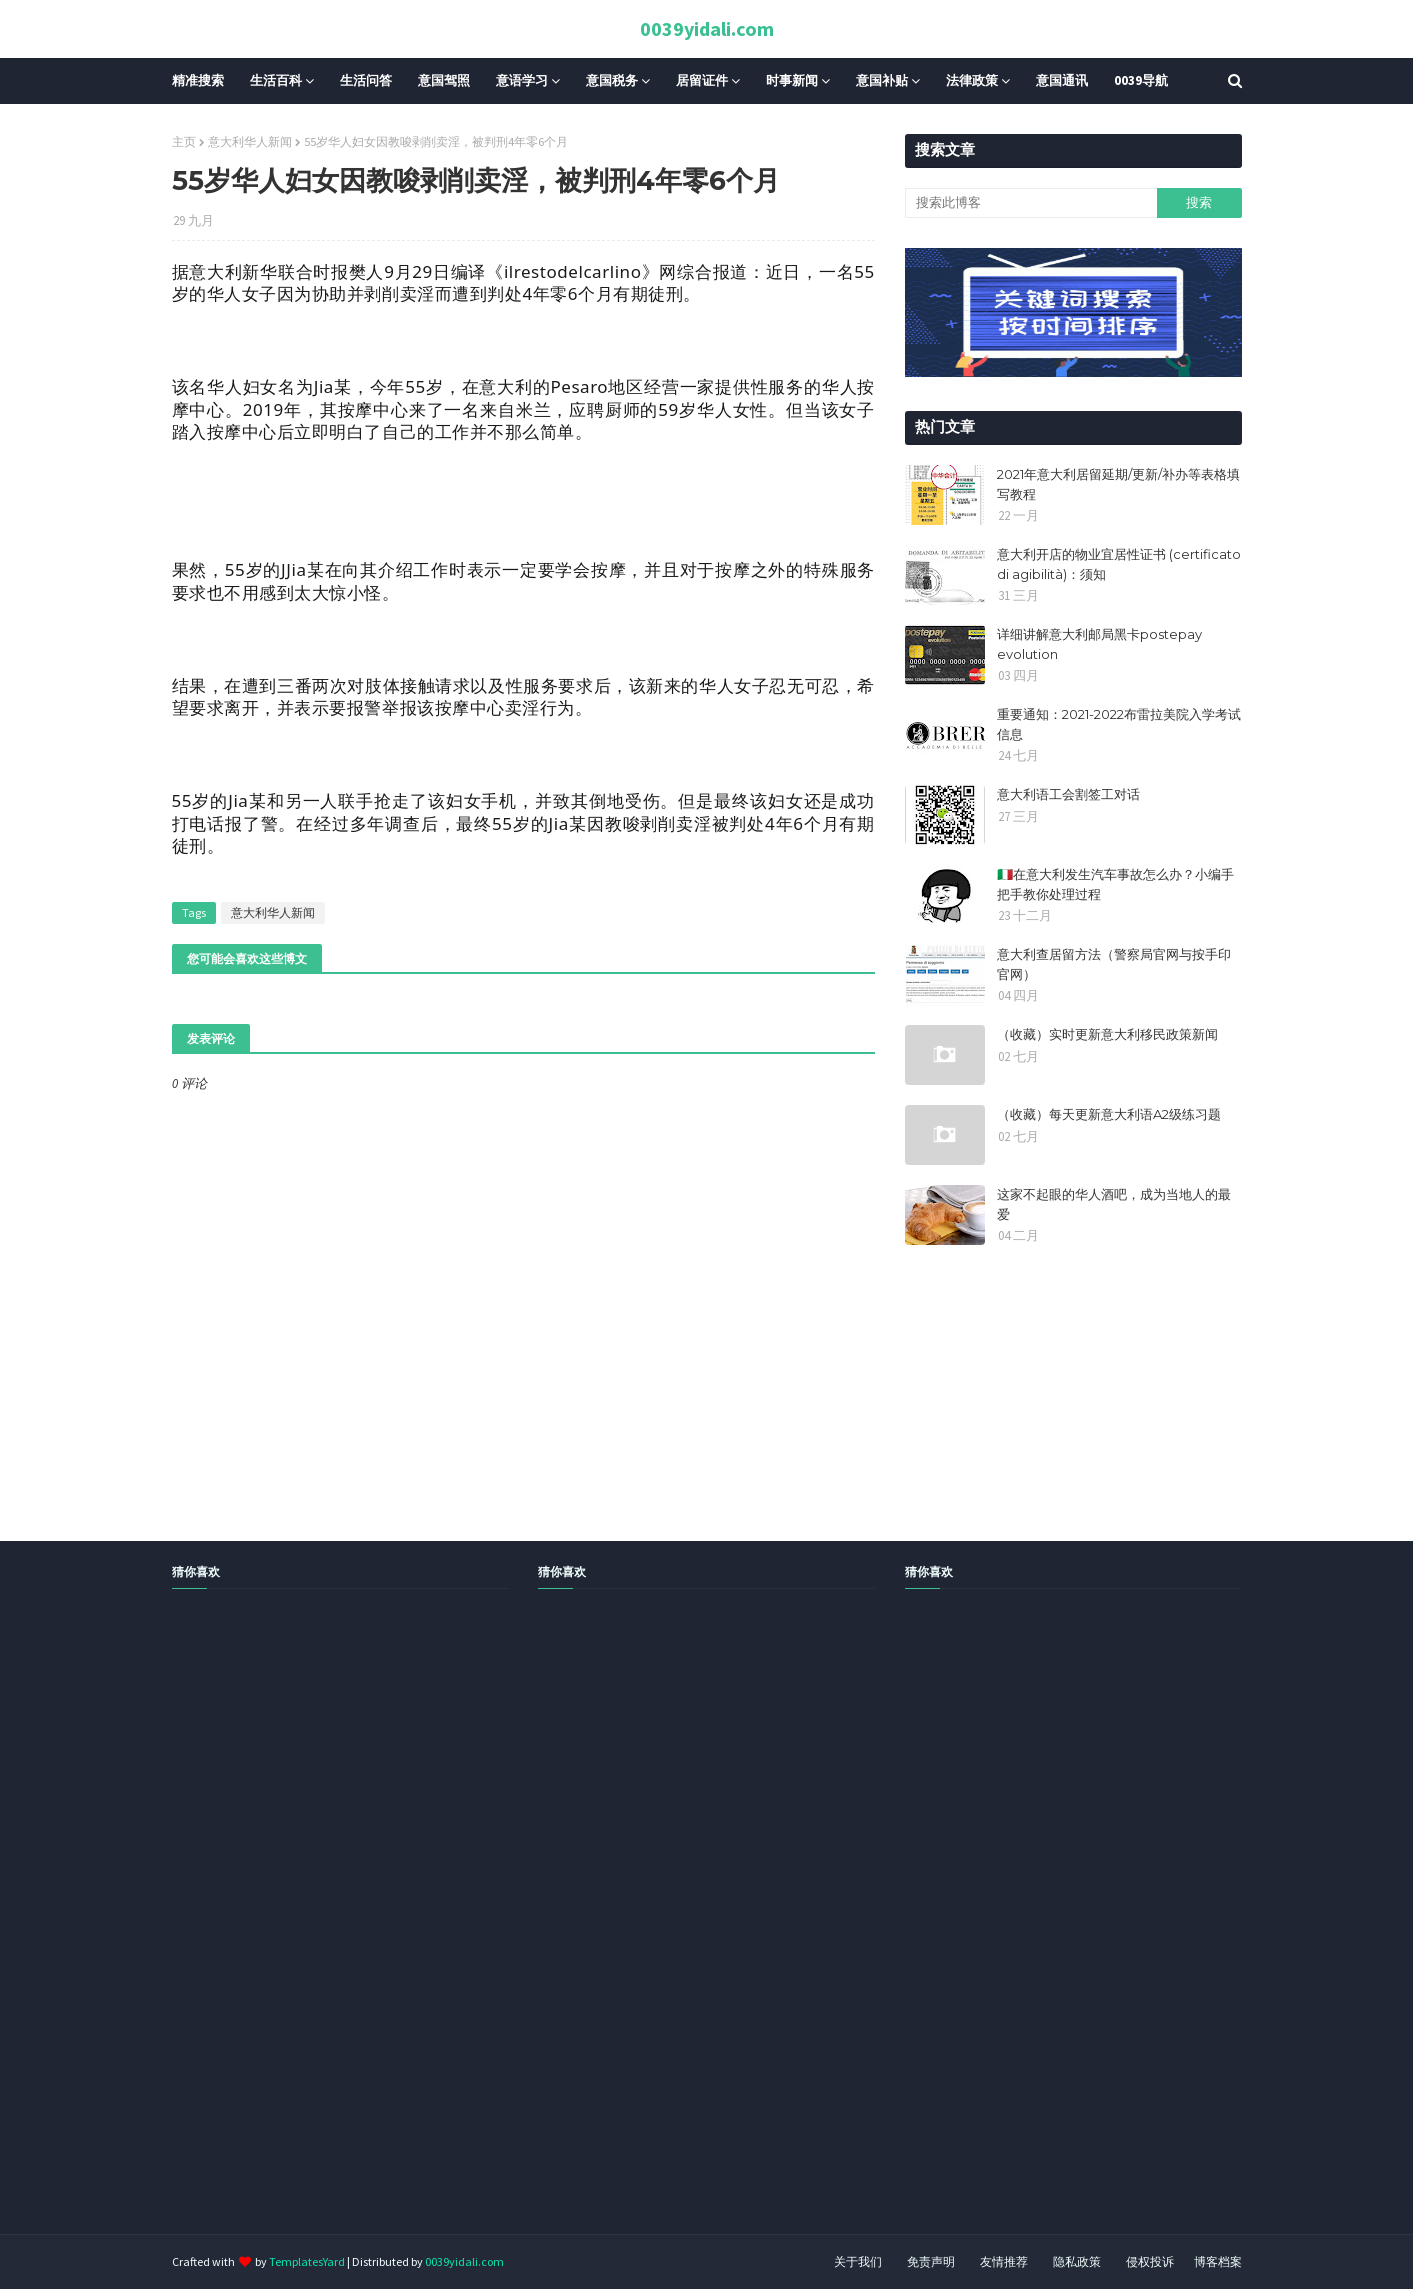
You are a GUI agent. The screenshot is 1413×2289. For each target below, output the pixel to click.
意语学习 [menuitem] (522, 80)
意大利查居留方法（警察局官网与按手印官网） (1114, 964)
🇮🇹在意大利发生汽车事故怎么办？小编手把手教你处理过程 (1115, 884)
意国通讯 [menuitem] (1062, 80)
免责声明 (931, 2261)
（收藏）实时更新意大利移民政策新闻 (1107, 1034)
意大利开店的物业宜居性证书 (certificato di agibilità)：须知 (1119, 564)
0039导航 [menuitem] (1141, 80)
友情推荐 (1004, 2261)
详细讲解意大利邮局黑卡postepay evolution (1099, 644)
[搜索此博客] (1031, 203)
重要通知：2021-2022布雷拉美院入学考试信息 (1119, 724)
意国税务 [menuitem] (612, 80)
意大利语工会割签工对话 (1068, 794)
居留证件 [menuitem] (702, 80)
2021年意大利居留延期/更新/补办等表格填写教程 (1118, 484)
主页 (184, 141)
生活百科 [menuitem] (276, 80)
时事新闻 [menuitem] (792, 80)
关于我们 (858, 2261)
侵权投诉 (1150, 2261)
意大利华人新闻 (250, 141)
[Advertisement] (600, 1934)
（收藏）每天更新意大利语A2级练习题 (1109, 1114)
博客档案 (1218, 2261)
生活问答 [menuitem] (366, 80)
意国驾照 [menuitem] (444, 80)
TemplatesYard (307, 2261)
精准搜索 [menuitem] (198, 80)
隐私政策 (1077, 2261)
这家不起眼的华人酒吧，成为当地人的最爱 (1114, 1204)
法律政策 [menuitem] (972, 80)
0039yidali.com (707, 28)
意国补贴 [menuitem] (882, 80)
